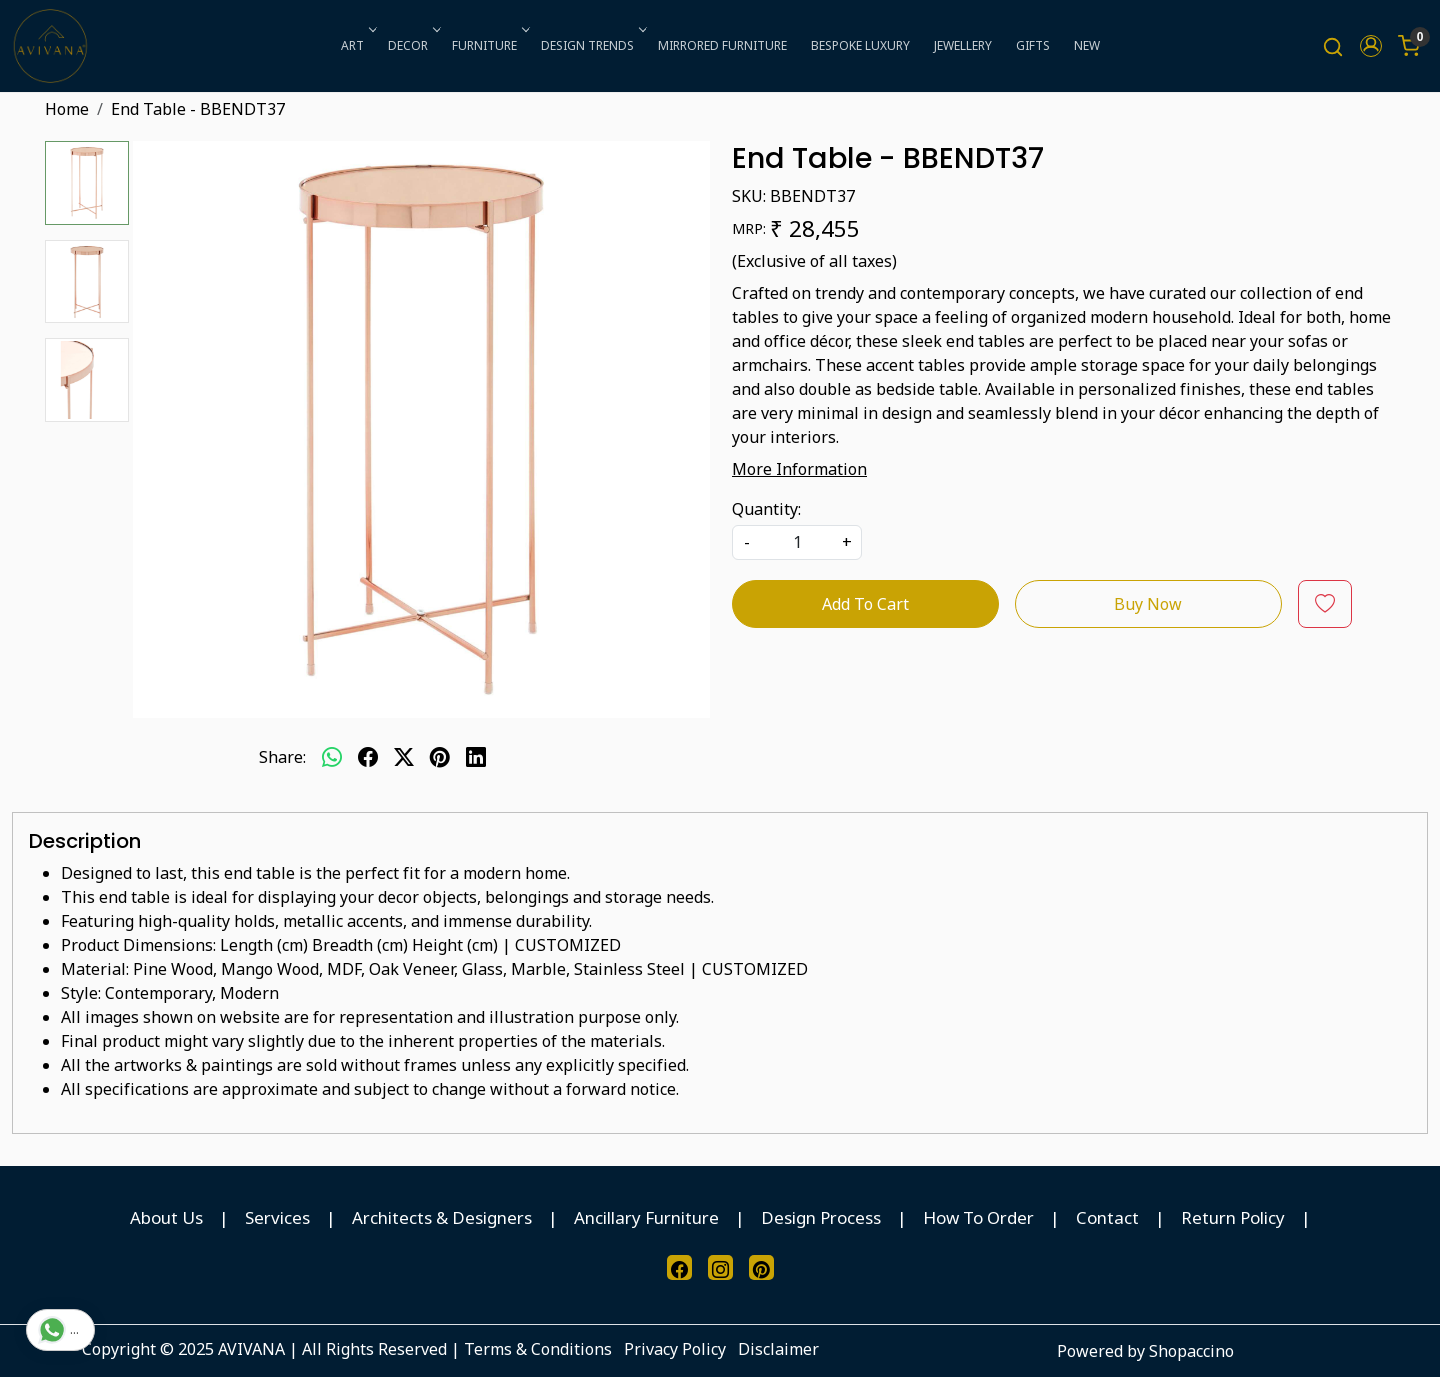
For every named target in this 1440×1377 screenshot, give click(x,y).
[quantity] (797, 542)
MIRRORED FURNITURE (722, 45)
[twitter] (404, 757)
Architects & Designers (442, 1217)
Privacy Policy (675, 1349)
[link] (1333, 46)
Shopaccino (1191, 1351)
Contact (1107, 1217)
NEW (1087, 45)
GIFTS (1033, 45)
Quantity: (766, 509)
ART (357, 45)
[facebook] (368, 757)
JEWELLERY (963, 45)
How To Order (978, 1217)
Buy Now (1148, 604)
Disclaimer (778, 1349)
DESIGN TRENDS (592, 45)
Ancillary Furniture (646, 1217)
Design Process (821, 1217)
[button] (1371, 46)
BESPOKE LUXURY (860, 45)
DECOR (412, 45)
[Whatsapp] (332, 757)
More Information (799, 469)
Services (277, 1217)
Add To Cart (865, 604)
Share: (282, 757)
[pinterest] (440, 757)
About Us (166, 1217)
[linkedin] (476, 757)
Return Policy (1233, 1217)
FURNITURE (489, 45)
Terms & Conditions (538, 1349)
